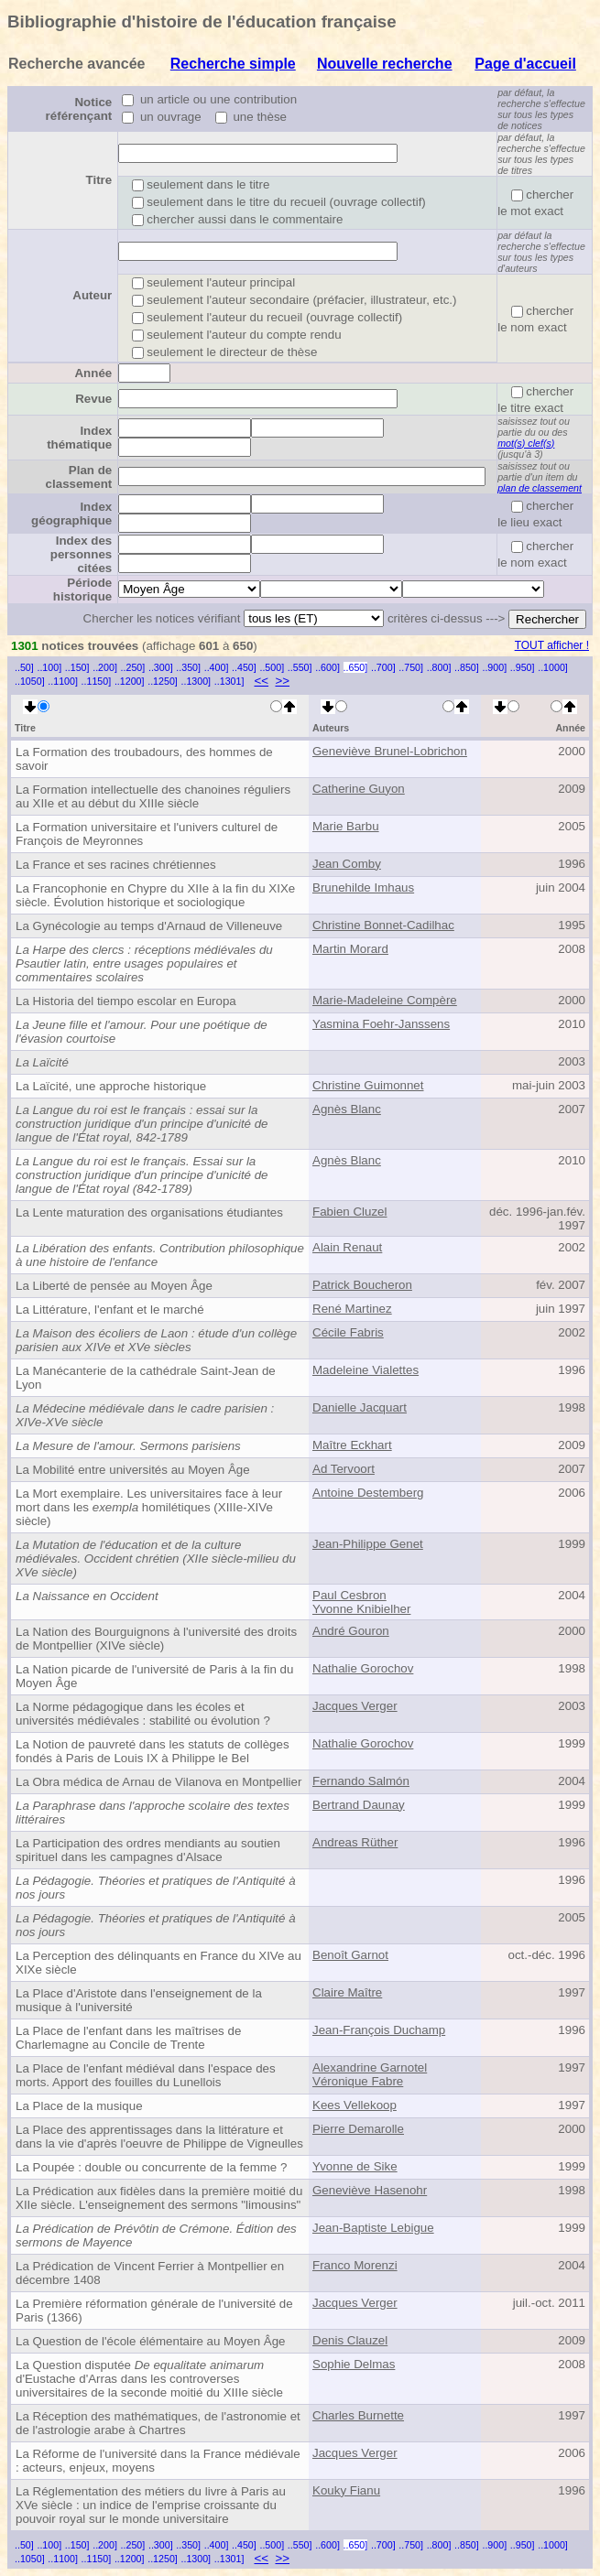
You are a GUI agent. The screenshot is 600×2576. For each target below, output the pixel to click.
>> (282, 680)
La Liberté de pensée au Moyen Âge (114, 1286)
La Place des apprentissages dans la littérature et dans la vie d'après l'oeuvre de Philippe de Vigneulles (159, 2136)
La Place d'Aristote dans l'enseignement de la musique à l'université (139, 2000)
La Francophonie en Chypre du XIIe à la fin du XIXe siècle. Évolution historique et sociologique (155, 895)
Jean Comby (346, 864)
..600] (327, 667)
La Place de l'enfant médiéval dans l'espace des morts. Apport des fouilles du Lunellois (146, 2075)
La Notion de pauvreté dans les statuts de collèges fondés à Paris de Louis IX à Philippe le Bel (152, 1751)
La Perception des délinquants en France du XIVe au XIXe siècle (158, 1962)
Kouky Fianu (346, 2490)
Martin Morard (350, 949)
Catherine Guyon (358, 789)
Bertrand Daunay (358, 1805)
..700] (383, 667)
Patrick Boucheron (362, 1285)
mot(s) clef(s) (525, 443)
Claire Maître (347, 1992)
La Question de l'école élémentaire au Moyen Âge (150, 2341)
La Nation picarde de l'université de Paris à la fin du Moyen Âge (154, 1676)
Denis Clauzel (349, 2340)
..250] (133, 667)
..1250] (162, 681)
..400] (216, 667)
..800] (439, 667)
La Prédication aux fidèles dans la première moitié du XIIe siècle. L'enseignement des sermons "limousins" (159, 2198)
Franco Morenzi (355, 2265)
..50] (24, 667)
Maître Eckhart (352, 1445)
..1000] (553, 667)
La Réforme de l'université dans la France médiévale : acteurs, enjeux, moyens (158, 2460)
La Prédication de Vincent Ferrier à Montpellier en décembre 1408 (150, 2273)
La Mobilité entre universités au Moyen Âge (133, 1470)
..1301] (229, 681)
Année (93, 373)
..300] (160, 667)
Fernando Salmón (360, 1781)
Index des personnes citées (81, 554)
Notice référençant (79, 109)
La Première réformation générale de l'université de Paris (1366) (154, 2310)
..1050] (30, 681)
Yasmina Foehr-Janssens (381, 1024)
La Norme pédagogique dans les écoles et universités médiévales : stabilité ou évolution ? (143, 1713)
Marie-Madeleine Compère (384, 1000)
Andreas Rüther (355, 1842)
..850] (466, 667)
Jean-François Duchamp (378, 2030)
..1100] (63, 681)
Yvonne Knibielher (361, 1609)
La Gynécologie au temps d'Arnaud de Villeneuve (149, 926)
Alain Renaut (347, 1247)
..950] (522, 667)
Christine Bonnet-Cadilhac (383, 925)
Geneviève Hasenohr (369, 2190)
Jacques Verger (355, 1706)
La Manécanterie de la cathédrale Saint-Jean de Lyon (146, 1377)
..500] (271, 667)
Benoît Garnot (350, 1955)
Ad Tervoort (343, 1469)
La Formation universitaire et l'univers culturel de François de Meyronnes (147, 834)
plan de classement (539, 487)
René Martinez (352, 1308)
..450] (244, 667)
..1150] (97, 681)
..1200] (130, 681)
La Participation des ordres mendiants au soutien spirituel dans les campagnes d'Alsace (148, 1850)
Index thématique (79, 437)
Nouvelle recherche (385, 63)
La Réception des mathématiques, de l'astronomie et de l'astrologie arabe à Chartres (158, 2423)
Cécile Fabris (348, 1332)
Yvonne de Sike (355, 2166)
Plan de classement (79, 477)
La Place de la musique (79, 2106)
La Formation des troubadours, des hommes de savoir (144, 759)
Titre (99, 180)
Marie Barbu (345, 826)
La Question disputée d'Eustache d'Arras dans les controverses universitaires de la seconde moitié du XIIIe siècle (149, 2378)
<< (261, 680)
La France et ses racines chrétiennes (116, 864)
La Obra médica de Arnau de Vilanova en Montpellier (158, 1782)
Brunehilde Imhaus (363, 887)
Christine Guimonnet (368, 1085)
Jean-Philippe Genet (367, 1544)
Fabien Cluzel (349, 1211)
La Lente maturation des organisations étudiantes (149, 1212)
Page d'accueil (525, 63)
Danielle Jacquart (359, 1407)
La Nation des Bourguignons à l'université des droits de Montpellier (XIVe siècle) (156, 1638)
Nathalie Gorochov (362, 1668)
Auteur (92, 295)
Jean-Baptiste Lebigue (373, 2228)
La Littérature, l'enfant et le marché (110, 1309)
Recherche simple (233, 63)
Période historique (82, 589)
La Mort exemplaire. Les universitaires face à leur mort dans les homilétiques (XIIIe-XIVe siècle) (149, 1507)
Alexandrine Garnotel (369, 2067)
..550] (300, 667)
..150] (77, 667)
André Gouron (350, 1631)
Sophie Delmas (353, 2364)
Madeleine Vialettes (365, 1370)
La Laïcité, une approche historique (111, 1086)
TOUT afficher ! (552, 645)
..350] (188, 667)
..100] (49, 667)
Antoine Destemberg (368, 1492)
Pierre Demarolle (358, 2129)
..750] (410, 667)
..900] (494, 667)
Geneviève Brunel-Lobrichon (389, 751)
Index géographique (71, 513)
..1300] (195, 681)
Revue (93, 399)
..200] (105, 667)
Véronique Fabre (357, 2081)
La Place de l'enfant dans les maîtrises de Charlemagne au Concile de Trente (128, 2037)
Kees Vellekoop (354, 2105)
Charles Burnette (358, 2415)
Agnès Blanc (346, 1109)
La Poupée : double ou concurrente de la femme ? (151, 2167)
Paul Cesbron (349, 1595)
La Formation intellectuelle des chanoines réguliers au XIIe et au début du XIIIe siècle (153, 796)
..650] (356, 667)
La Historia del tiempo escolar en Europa (126, 1001)
